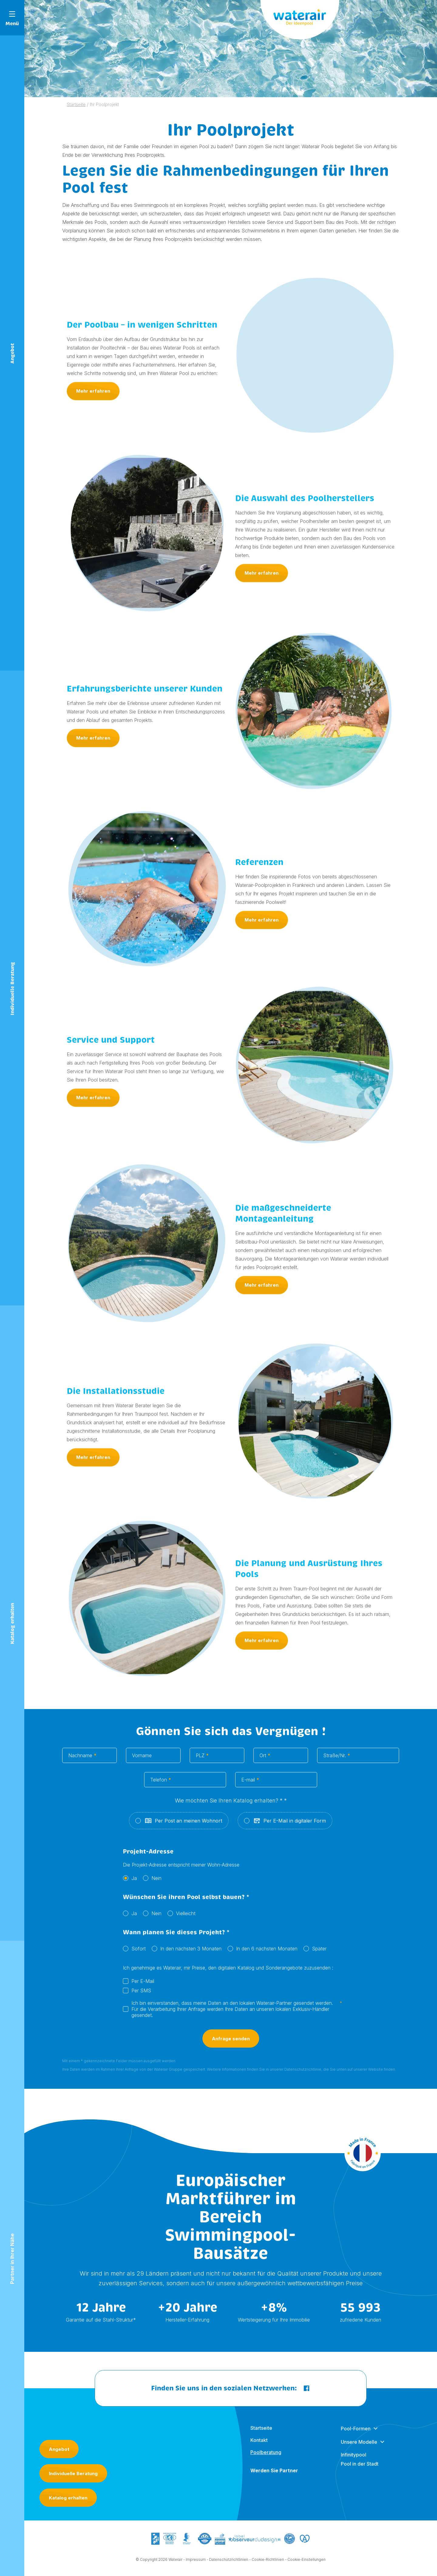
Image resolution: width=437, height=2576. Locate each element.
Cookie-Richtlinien (268, 2563)
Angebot (59, 2449)
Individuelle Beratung (73, 2473)
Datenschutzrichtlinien (228, 2563)
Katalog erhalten (68, 2498)
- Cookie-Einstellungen (305, 2563)
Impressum (196, 2563)
